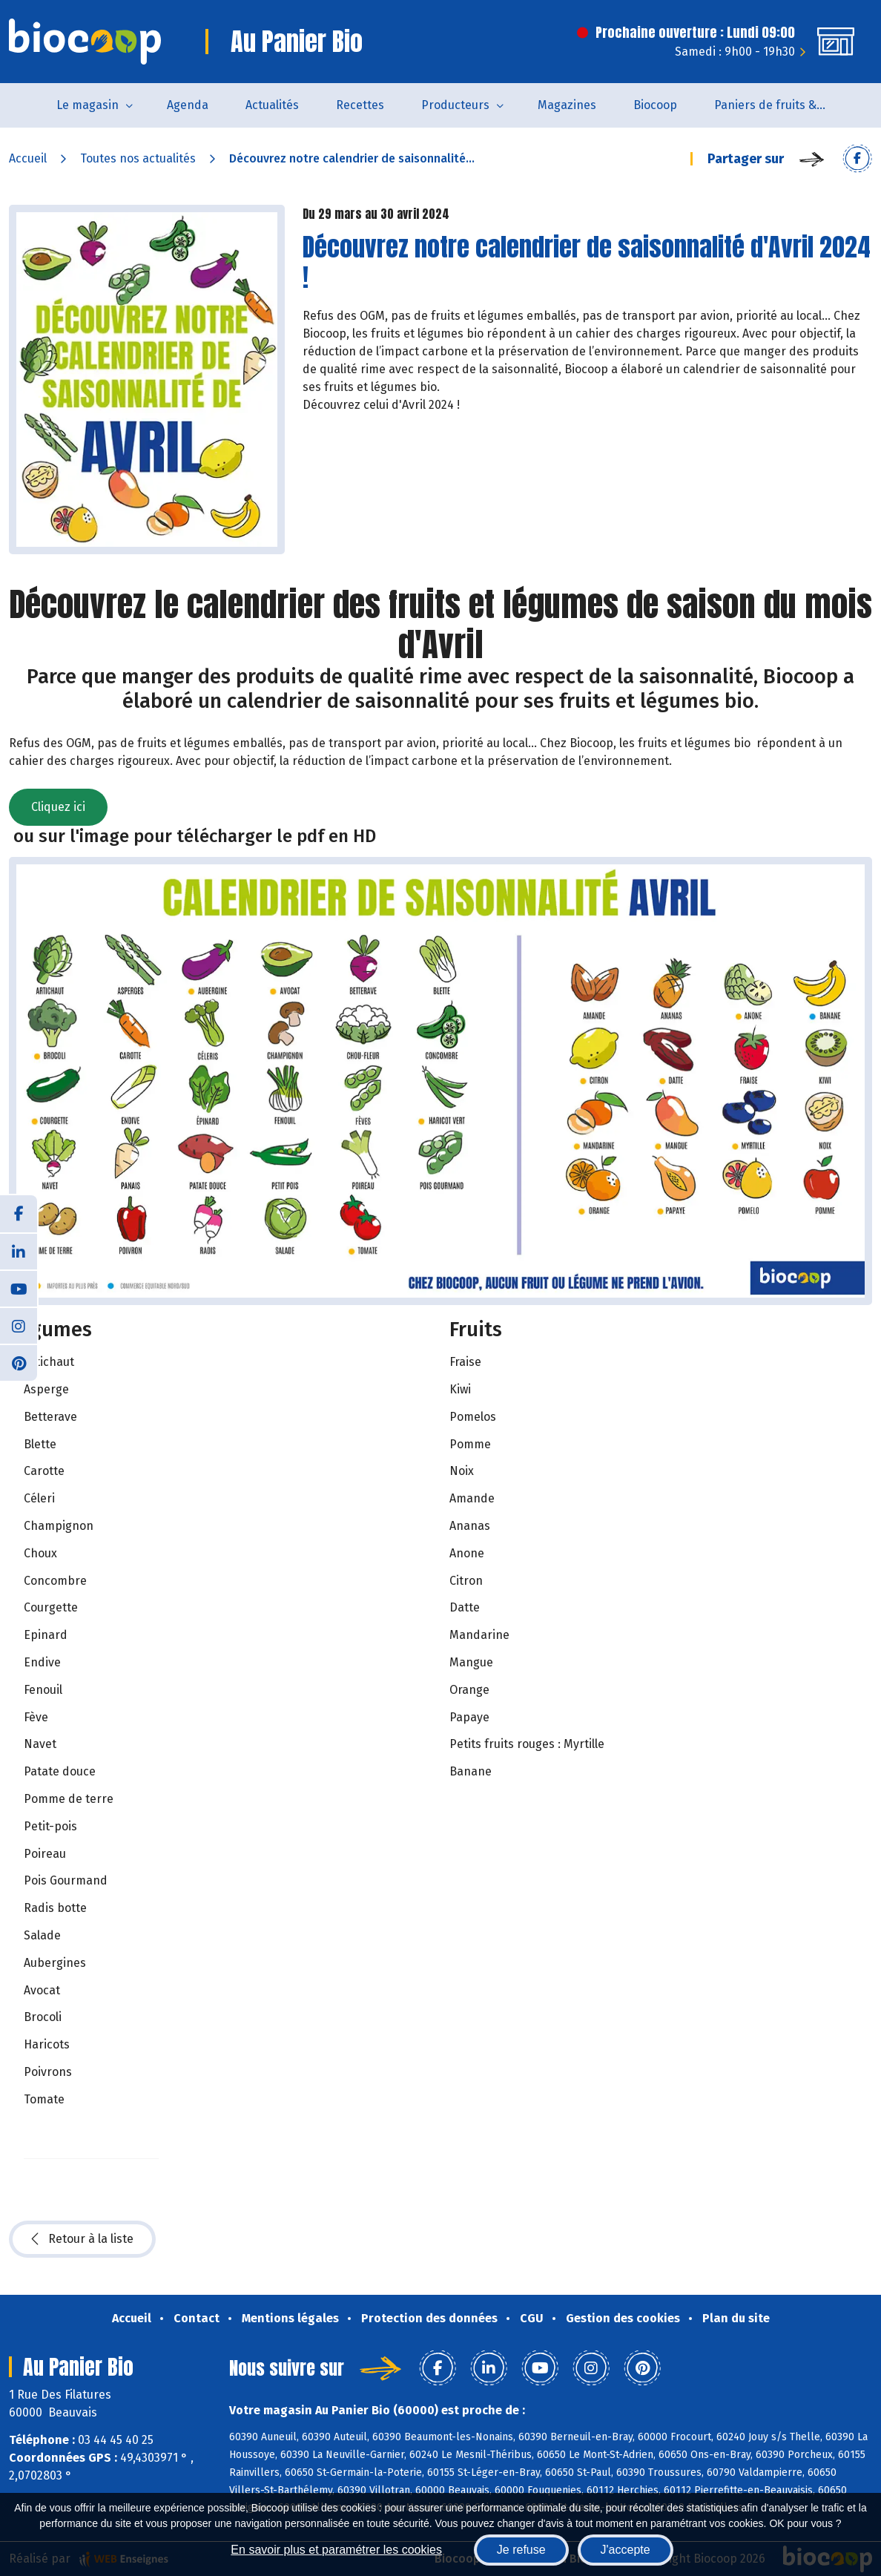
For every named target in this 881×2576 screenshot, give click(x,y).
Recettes (360, 105)
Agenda (187, 105)
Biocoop (655, 105)
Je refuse (521, 2549)
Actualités (272, 105)
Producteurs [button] (455, 105)
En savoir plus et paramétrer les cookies (336, 2549)
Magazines (567, 105)
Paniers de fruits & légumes (779, 105)
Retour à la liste (82, 2239)
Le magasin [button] (87, 105)
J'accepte (625, 2549)
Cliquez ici (58, 807)
